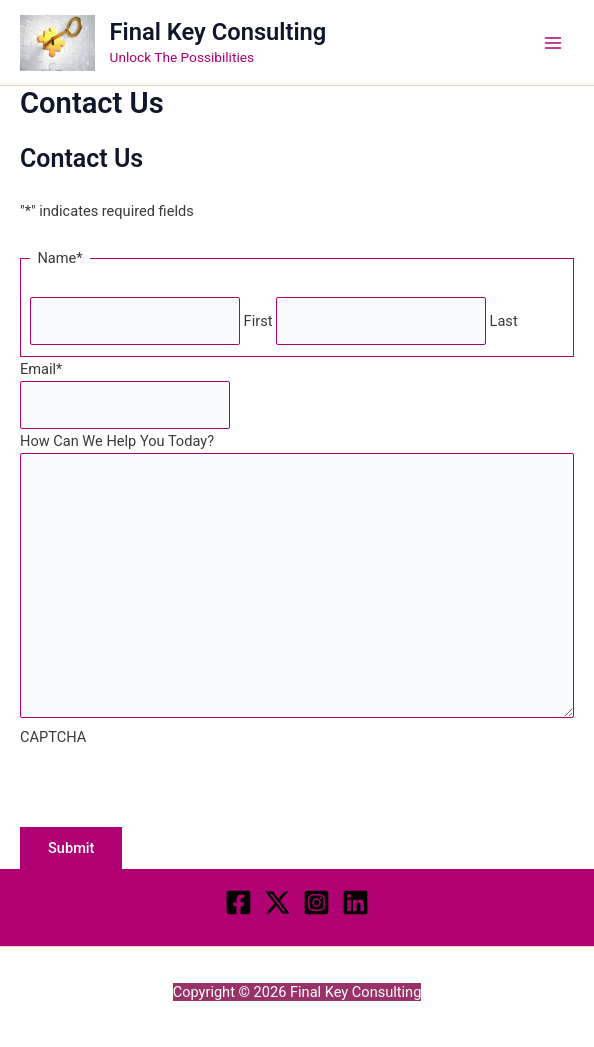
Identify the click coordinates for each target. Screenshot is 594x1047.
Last (504, 321)
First (258, 321)
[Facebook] (238, 902)
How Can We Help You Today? (117, 441)
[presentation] (172, 788)
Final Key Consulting (218, 32)
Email (41, 369)
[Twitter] (277, 902)
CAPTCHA (53, 737)
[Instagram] (316, 902)
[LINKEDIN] (355, 902)
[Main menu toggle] (553, 43)
